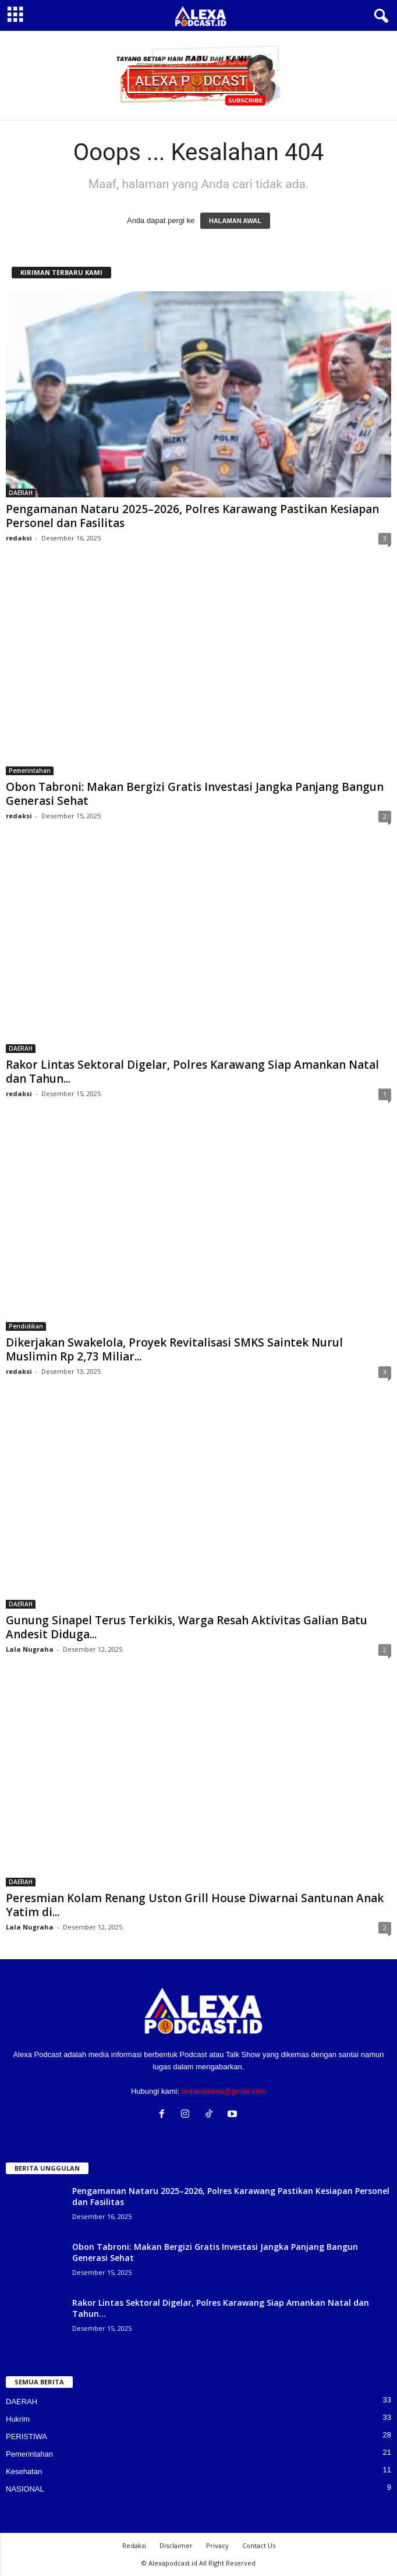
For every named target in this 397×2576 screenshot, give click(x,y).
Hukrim (18, 2419)
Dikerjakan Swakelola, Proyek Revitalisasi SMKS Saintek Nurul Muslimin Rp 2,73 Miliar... (174, 1349)
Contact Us (258, 2545)
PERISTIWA (26, 2436)
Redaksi (134, 2545)
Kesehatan (24, 2471)
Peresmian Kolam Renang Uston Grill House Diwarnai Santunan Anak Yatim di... (195, 1905)
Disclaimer (176, 2545)
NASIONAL (25, 2489)
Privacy (217, 2545)
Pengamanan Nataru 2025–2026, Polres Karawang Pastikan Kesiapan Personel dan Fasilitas (192, 516)
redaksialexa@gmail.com (224, 2091)
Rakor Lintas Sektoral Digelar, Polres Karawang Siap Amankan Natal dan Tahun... (192, 1071)
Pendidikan (26, 1326)
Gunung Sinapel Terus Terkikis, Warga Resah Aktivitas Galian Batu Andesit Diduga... (186, 1627)
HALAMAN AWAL (235, 220)
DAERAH (21, 493)
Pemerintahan (30, 770)
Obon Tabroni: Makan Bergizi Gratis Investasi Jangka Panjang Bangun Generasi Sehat (195, 793)
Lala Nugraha (30, 1649)
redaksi (19, 537)
